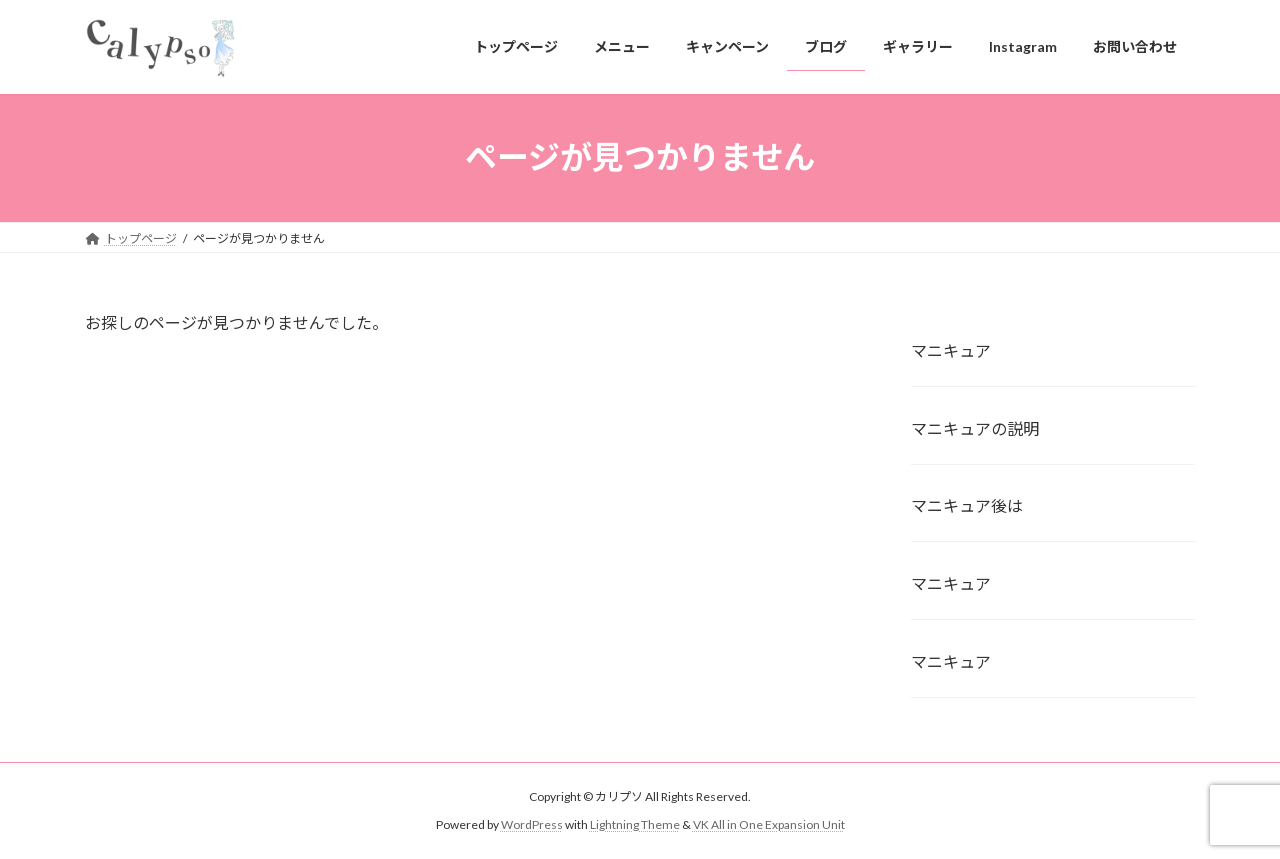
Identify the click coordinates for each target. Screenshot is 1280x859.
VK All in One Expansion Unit (769, 824)
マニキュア (951, 349)
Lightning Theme (635, 824)
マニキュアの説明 (975, 427)
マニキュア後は (967, 505)
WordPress (532, 824)
